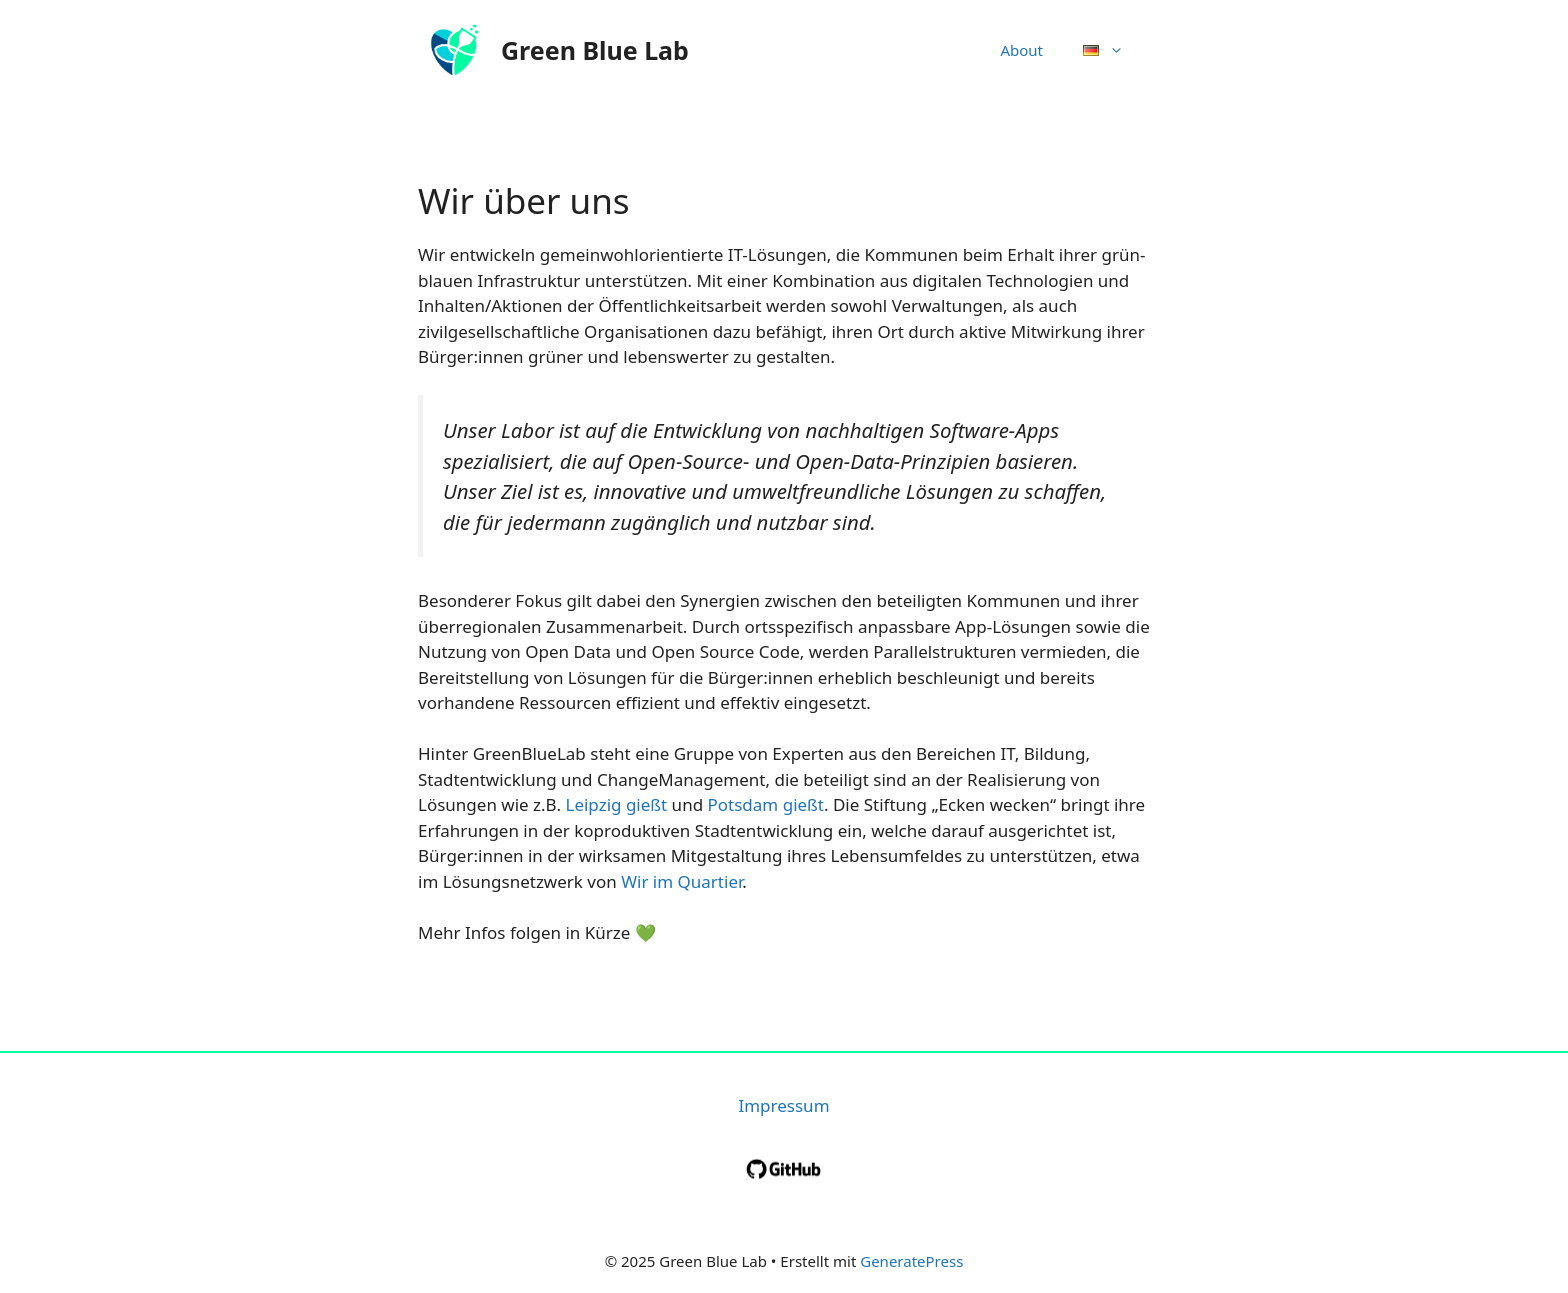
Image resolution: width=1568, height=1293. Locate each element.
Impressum (783, 1105)
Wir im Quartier (681, 881)
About (1021, 50)
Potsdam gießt (766, 804)
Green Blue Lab (595, 50)
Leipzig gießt (616, 804)
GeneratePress (911, 1261)
